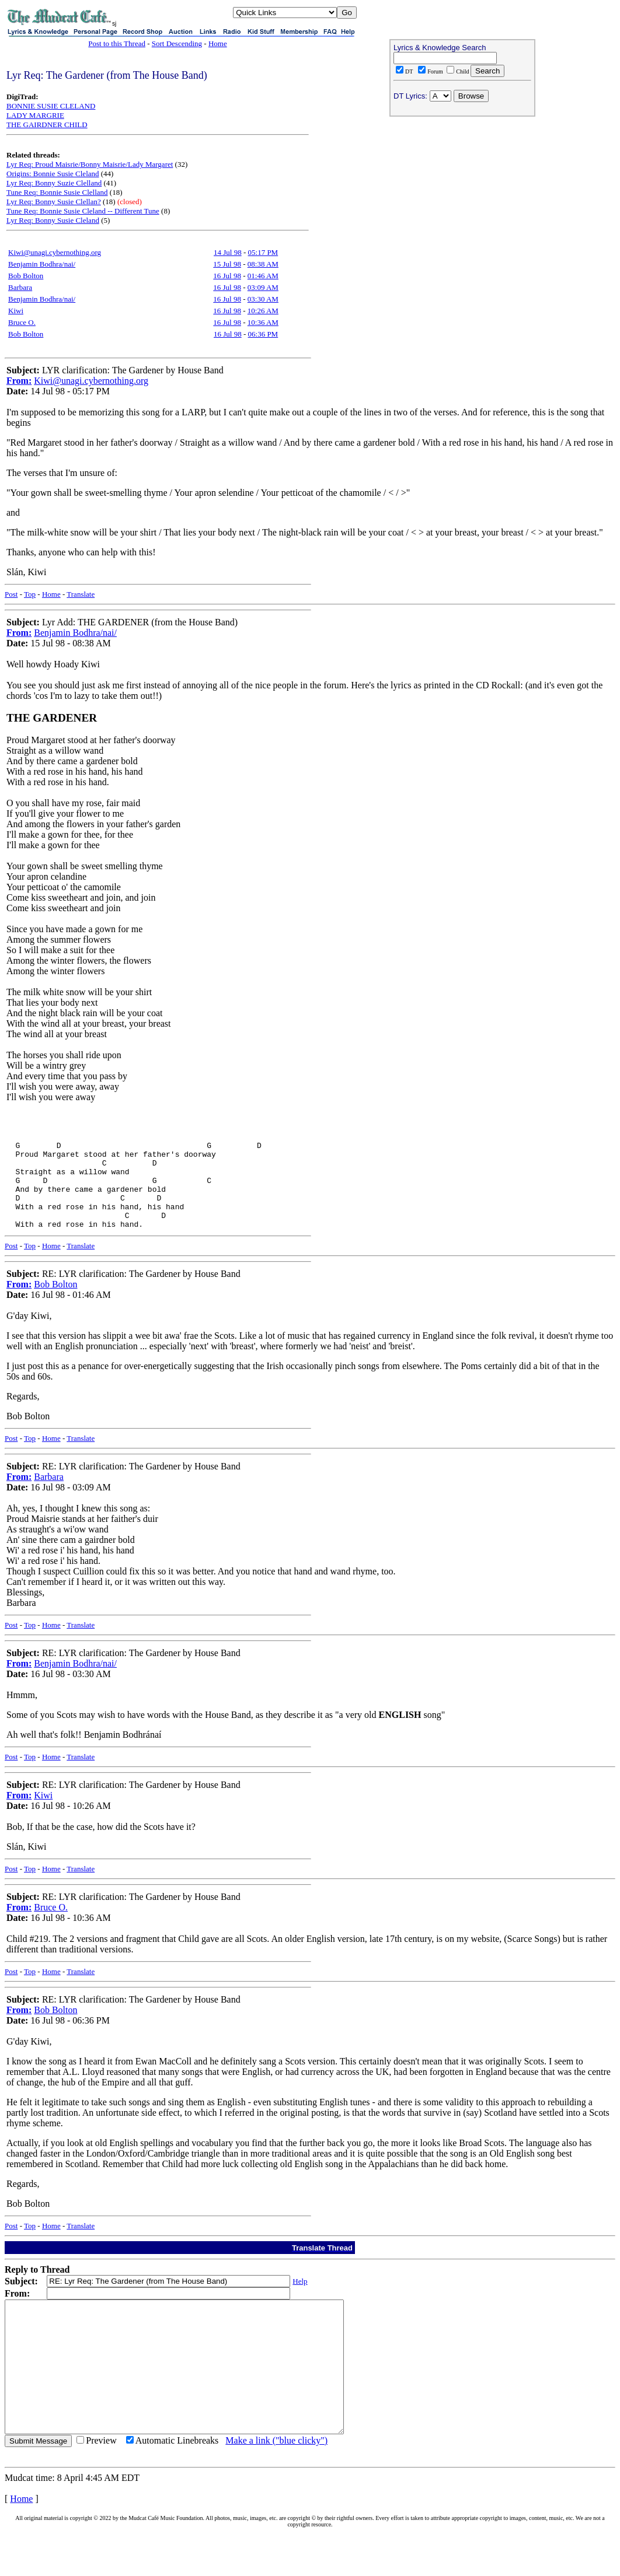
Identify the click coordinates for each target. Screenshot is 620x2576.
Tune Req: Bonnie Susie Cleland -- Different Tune (82, 210)
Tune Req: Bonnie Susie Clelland (57, 192)
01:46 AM (263, 275)
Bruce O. (22, 322)
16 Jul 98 (227, 275)
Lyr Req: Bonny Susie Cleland (52, 220)
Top (30, 594)
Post (11, 594)
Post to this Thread (116, 43)
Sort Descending (177, 43)
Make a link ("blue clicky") (276, 2484)
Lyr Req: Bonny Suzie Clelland (54, 182)
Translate (81, 594)
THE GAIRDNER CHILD (47, 124)
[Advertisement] (462, 196)
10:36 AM (263, 322)
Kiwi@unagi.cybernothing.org (54, 252)
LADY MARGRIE (35, 115)
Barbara (20, 287)
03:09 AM (263, 287)
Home (217, 43)
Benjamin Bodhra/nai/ (41, 264)
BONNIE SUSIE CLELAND (50, 106)
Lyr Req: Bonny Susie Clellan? (53, 201)
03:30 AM (263, 299)
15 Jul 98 (227, 264)
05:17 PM (263, 252)
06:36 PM (263, 334)
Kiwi (15, 310)
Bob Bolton (25, 275)
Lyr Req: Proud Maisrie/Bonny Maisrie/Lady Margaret (89, 164)
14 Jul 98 (228, 252)
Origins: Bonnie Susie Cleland (52, 173)
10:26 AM (263, 310)
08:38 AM (263, 264)
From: (19, 381)
